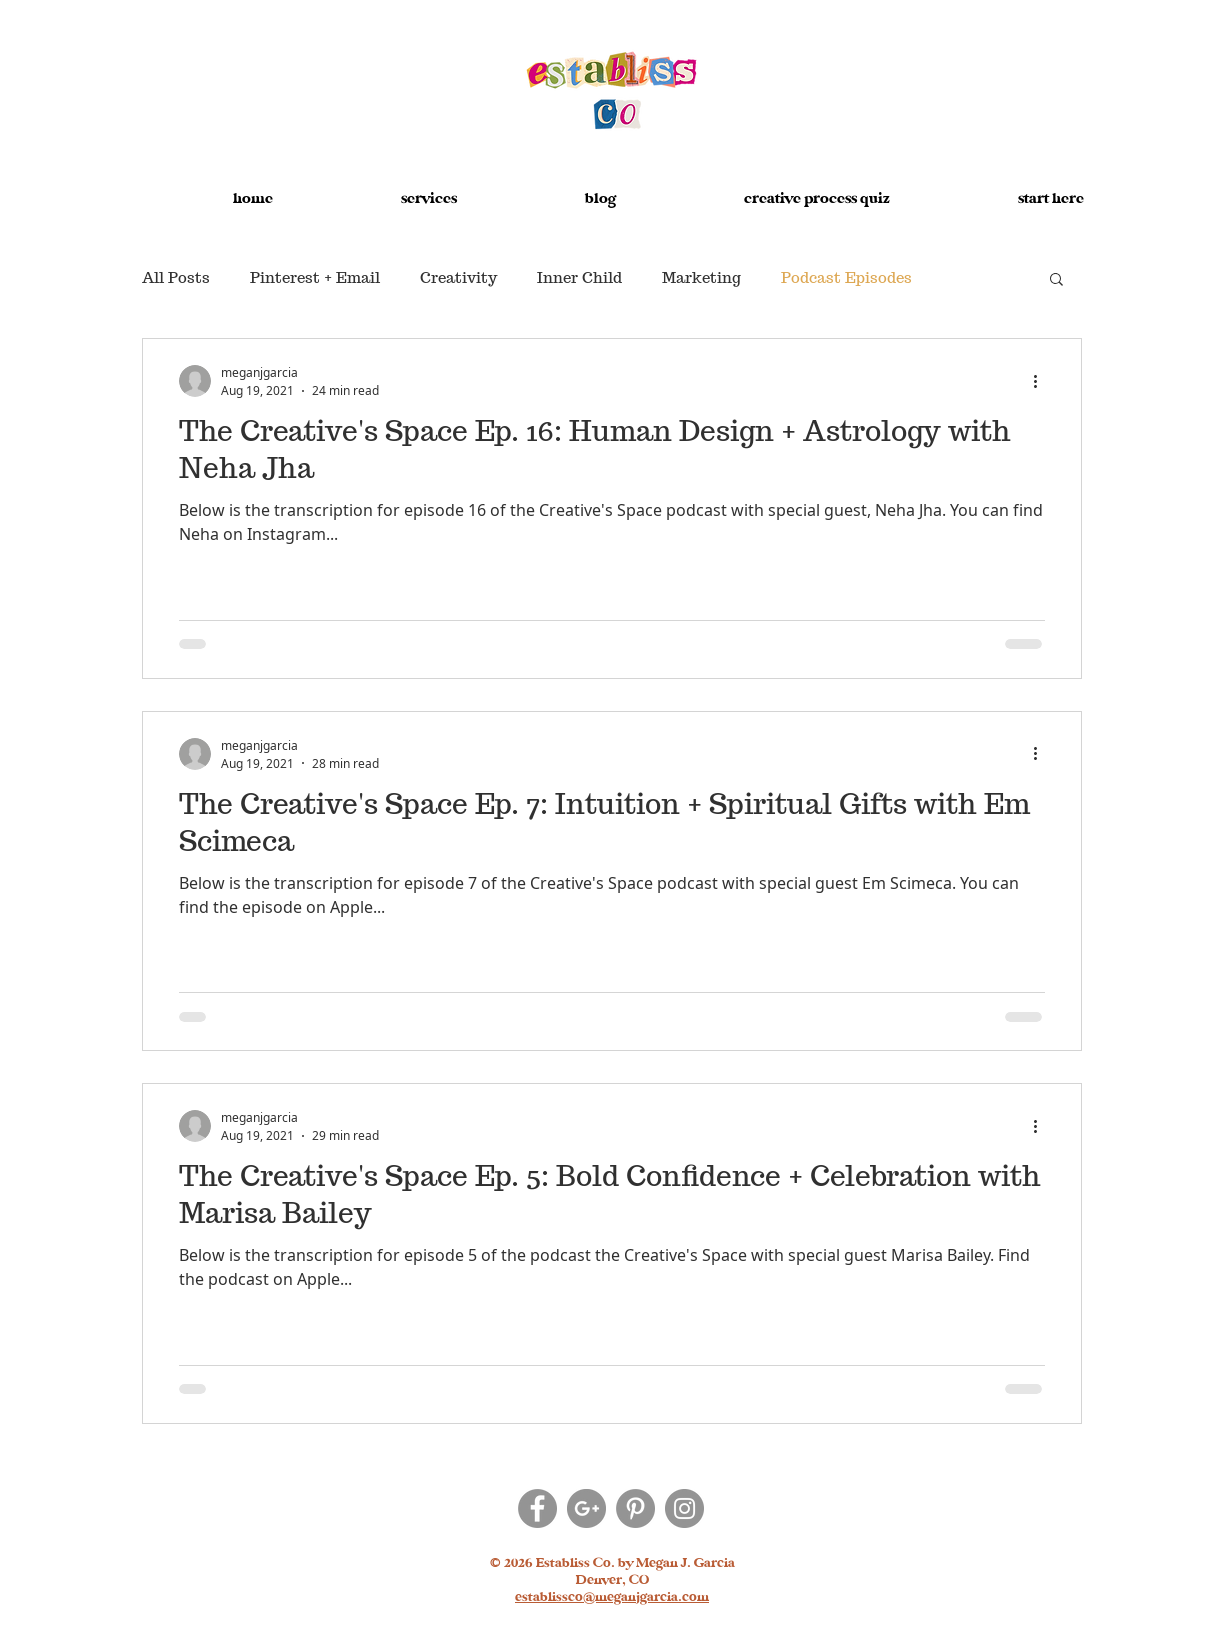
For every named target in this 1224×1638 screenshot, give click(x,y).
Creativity (458, 278)
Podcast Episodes (846, 278)
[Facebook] (537, 1508)
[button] (383, 190)
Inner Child (579, 278)
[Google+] (586, 1508)
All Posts (176, 278)
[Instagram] (684, 1508)
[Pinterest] (635, 1508)
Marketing (701, 278)
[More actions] (1042, 381)
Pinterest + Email (315, 278)
